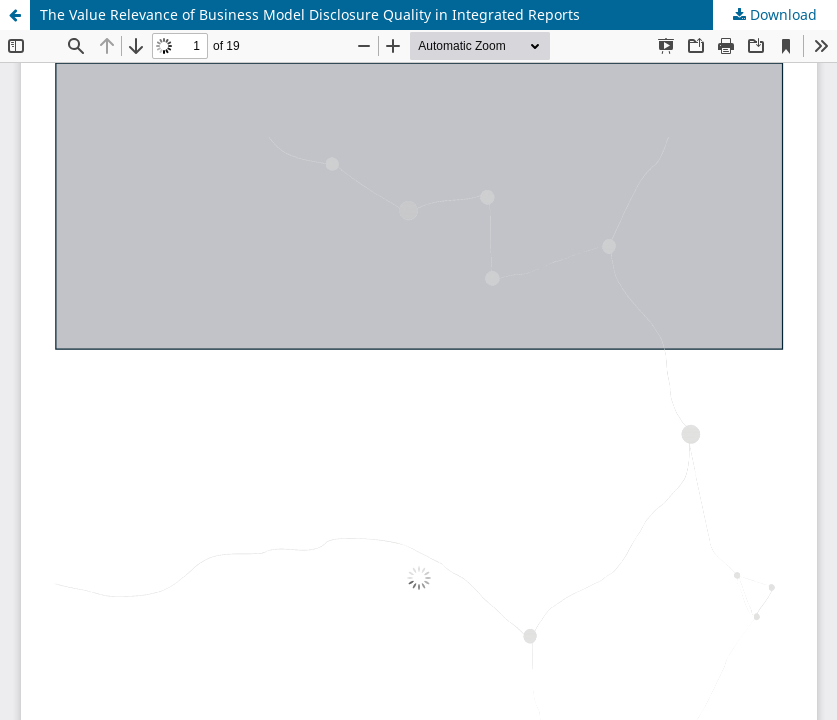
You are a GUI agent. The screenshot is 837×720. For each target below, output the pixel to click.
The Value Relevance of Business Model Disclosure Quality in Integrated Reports (310, 14)
